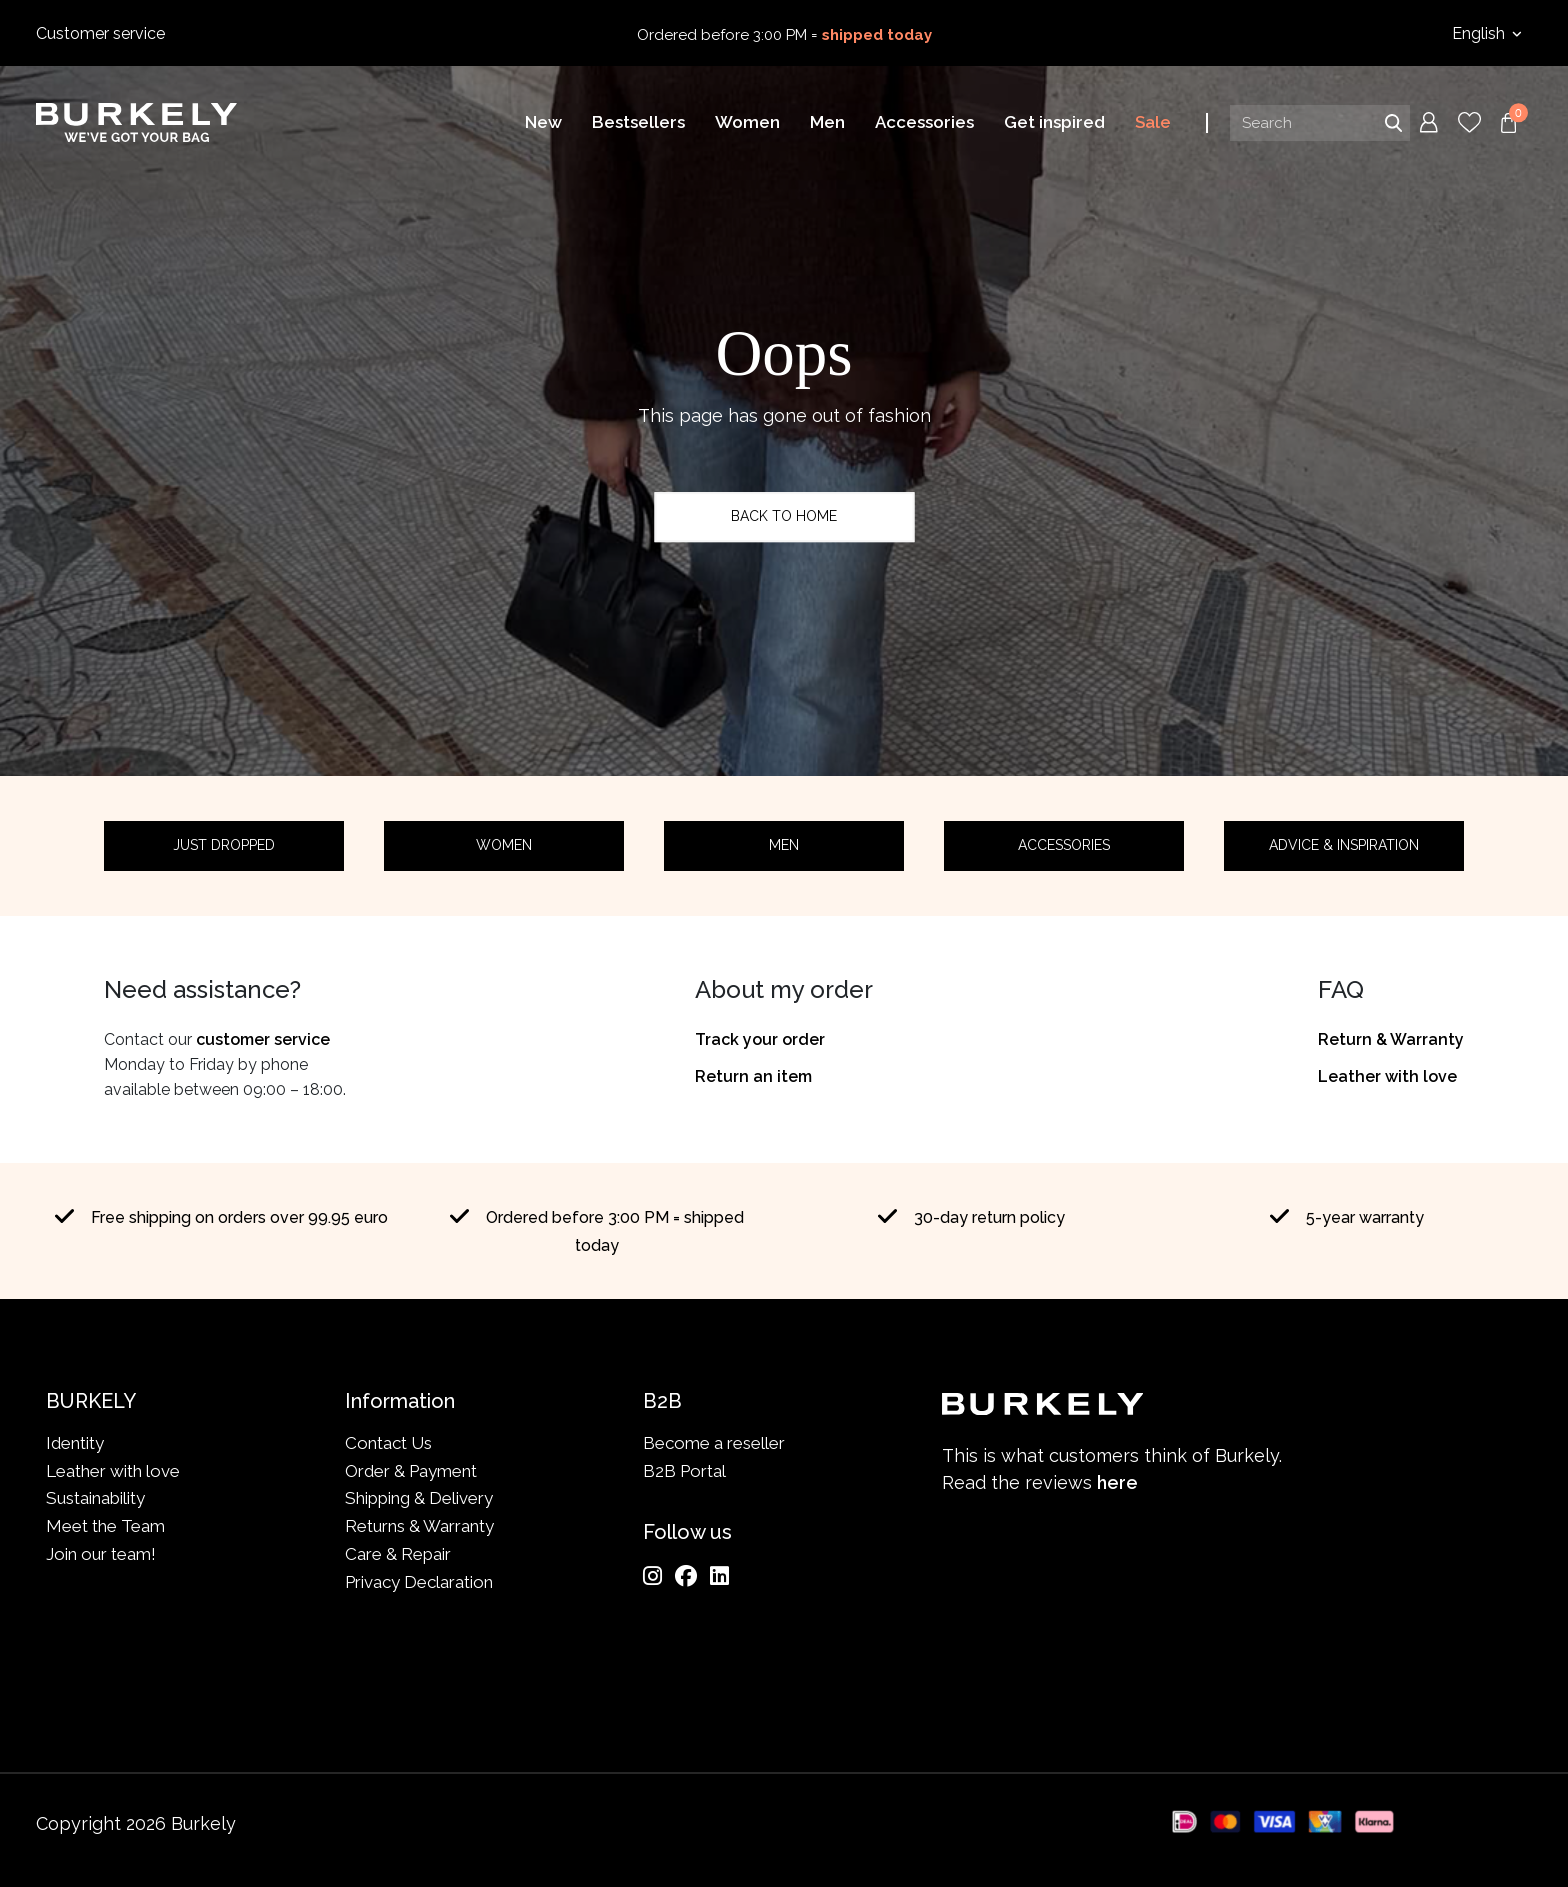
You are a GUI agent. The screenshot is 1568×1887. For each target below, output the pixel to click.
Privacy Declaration (419, 1582)
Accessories (1064, 845)
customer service (263, 1039)
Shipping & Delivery (419, 1498)
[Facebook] (686, 1576)
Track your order (760, 1039)
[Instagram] (652, 1576)
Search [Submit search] (1393, 123)
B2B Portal (684, 1471)
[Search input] (1320, 123)
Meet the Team (105, 1526)
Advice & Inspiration (1344, 845)
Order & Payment (411, 1471)
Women (504, 845)
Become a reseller (714, 1443)
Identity (75, 1443)
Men (784, 845)
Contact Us (388, 1443)
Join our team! (101, 1554)
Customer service (100, 33)
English (1480, 33)
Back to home (784, 516)
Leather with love (1387, 1076)
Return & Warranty (1391, 1039)
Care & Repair (398, 1554)
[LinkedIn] (719, 1576)
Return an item (753, 1076)
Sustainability (95, 1498)
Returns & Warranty (419, 1526)
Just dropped (224, 845)
